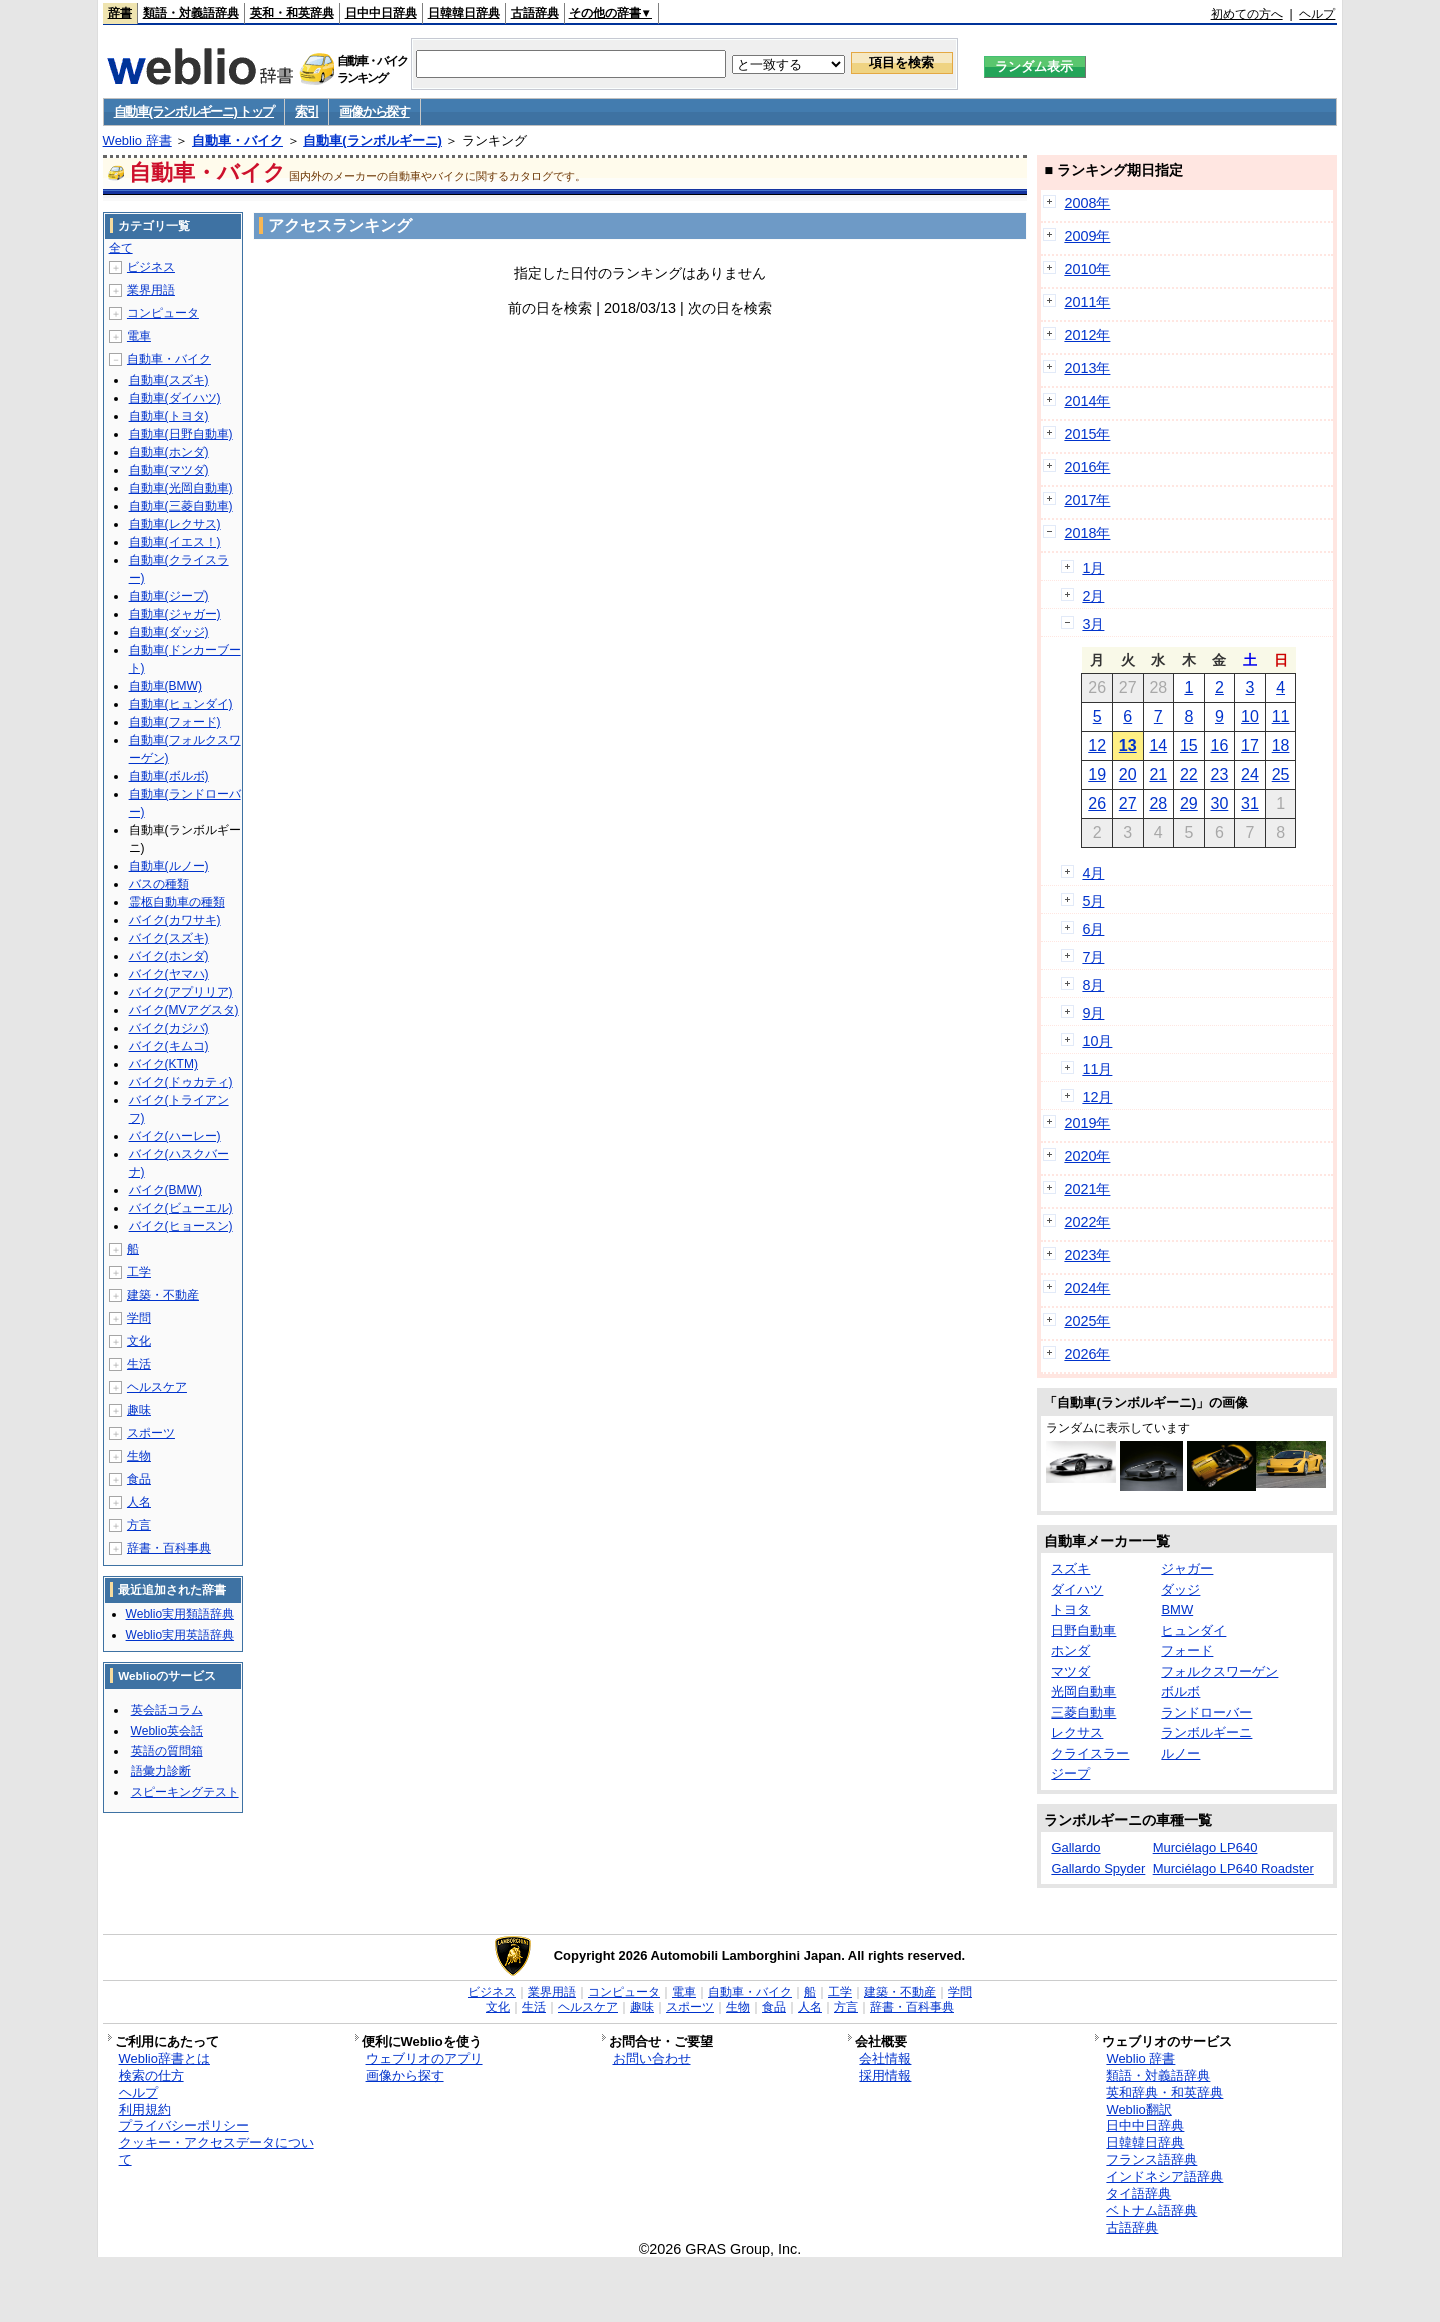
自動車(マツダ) (169, 470)
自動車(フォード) (175, 722)
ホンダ (1070, 1650)
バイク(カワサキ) (175, 920)
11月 (1097, 1069)
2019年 (1087, 1123)
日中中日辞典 (381, 13)
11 (1281, 716)
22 (1189, 774)
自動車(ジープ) (169, 596)
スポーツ (151, 1433)
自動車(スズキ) (169, 380)
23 (1220, 774)
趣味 (139, 1410)
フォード (1187, 1650)
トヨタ (1070, 1609)
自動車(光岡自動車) (181, 488)
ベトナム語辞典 (1151, 2210)
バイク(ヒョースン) (181, 1226)
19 (1097, 774)
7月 (1093, 957)
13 (1128, 745)
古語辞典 (535, 13)
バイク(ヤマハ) (169, 974)
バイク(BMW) (165, 1190)
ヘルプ (1317, 14)
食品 (139, 1479)
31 (1250, 803)
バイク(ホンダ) (169, 956)
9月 (1093, 1013)
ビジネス (151, 267)
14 (1158, 745)
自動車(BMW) (165, 686)
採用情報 (885, 2075)
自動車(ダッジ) (169, 632)
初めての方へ (1247, 14)
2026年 (1087, 1354)
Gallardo (1075, 1847)
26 (1097, 803)
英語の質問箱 (167, 1751)
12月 (1097, 1097)
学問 (139, 1318)
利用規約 (145, 2109)
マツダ (1070, 1671)
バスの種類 (159, 884)
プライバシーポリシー (184, 2125)
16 (1220, 745)
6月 (1093, 929)
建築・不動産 (163, 1295)
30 (1220, 803)
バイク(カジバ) (169, 1028)
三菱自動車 (1083, 1712)
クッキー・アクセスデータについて (216, 2151)
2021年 (1087, 1189)
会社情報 (885, 2058)
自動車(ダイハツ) (175, 398)
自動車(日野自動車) (181, 434)
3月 (1093, 624)
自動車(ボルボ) (169, 776)
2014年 (1087, 401)
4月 (1093, 873)
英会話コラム (167, 1710)
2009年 (1087, 236)
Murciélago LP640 (1205, 1847)
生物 (139, 1456)
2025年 (1087, 1321)
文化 (139, 1341)
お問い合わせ (652, 2058)
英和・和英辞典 (292, 13)
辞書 (120, 13)
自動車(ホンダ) (169, 452)
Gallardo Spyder (1098, 1868)
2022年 (1087, 1222)
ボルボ (1180, 1691)
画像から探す (374, 111)
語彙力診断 (161, 1771)
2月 (1093, 596)
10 (1250, 716)
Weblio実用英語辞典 (180, 1635)
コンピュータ (163, 313)
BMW (1177, 1609)
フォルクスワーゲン (1219, 1671)
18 (1281, 745)
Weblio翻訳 (1138, 2109)
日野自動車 (1083, 1630)
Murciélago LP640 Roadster (1233, 1868)
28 (1158, 803)
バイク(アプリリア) (181, 992)
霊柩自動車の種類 (177, 902)
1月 (1093, 568)
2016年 (1087, 467)
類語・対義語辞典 (191, 13)
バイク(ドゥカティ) (181, 1082)
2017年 (1087, 500)
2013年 (1087, 368)
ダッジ (1180, 1589)
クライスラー (1090, 1753)
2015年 (1087, 434)
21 (1158, 774)
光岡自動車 (1083, 1691)
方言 (139, 1525)
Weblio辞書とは (164, 2058)
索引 (306, 111)
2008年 (1087, 203)
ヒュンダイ (1193, 1630)
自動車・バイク (237, 140)
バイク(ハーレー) (175, 1136)
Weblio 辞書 (137, 140)
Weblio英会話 (167, 1731)
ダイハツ (1077, 1589)
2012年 (1087, 335)
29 (1189, 803)
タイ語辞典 (1138, 2193)
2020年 (1087, 1156)
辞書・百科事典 (169, 1548)
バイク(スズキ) (169, 938)
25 (1281, 774)
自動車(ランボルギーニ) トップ (194, 111)
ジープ (1070, 1773)
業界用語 (151, 290)
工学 (139, 1272)
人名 (139, 1502)
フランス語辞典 (1151, 2159)
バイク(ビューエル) (181, 1208)
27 (1128, 803)
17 (1250, 745)
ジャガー (1187, 1568)
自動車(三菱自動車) (181, 506)
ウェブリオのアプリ (424, 2058)
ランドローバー (1206, 1712)
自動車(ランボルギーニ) (372, 140)
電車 (139, 336)
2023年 (1087, 1255)
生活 (139, 1364)
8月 (1093, 985)
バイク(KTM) (163, 1064)
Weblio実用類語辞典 (180, 1614)
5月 (1093, 901)
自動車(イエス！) (175, 542)
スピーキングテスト (185, 1792)
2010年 (1087, 269)
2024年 (1087, 1288)
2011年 (1087, 302)
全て (121, 248)
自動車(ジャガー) (175, 614)
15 (1189, 745)
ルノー (1180, 1753)
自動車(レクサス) (175, 524)
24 (1250, 774)
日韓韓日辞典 (464, 13)
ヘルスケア (157, 1387)
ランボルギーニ (1206, 1732)
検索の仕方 (151, 2075)
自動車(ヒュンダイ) (181, 704)
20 (1128, 774)
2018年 (1087, 533)
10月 (1097, 1041)
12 (1097, 745)
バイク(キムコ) (169, 1046)
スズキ (1070, 1568)
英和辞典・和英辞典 (1164, 2092)
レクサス (1077, 1732)
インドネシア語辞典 (1164, 2176)
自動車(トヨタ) (169, 416)
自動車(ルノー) (169, 866)
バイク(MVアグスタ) (184, 1010)
